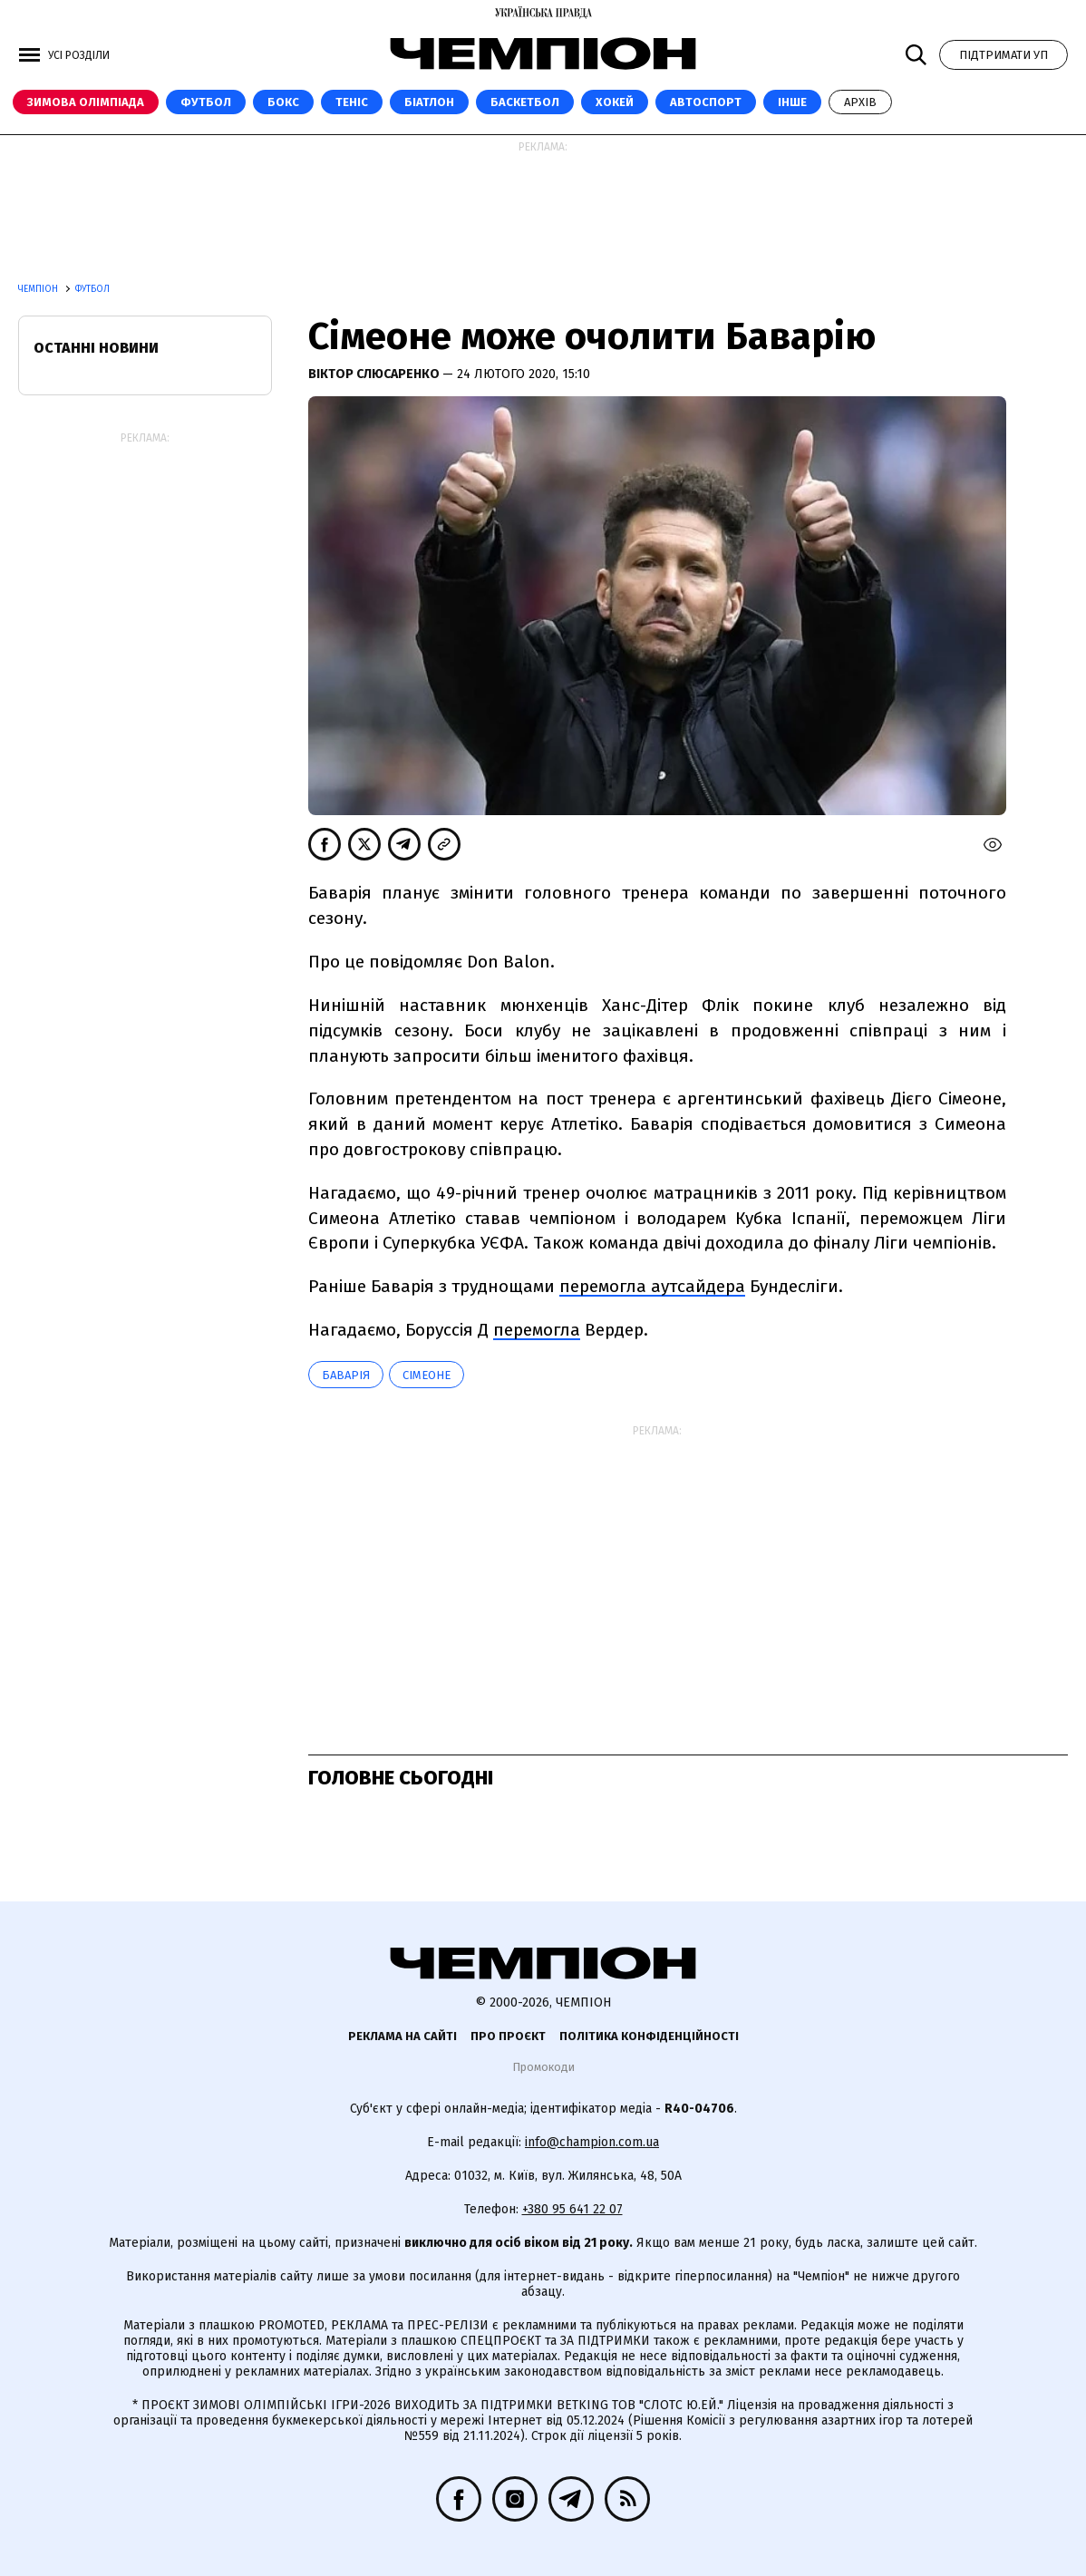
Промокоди (543, 2067)
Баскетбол (524, 102)
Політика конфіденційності (649, 2036)
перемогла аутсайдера (652, 1286)
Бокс (283, 102)
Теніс (351, 102)
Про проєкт (508, 2036)
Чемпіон (39, 289)
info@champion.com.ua (592, 2142)
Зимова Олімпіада (85, 102)
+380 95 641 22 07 (572, 2209)
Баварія (346, 1375)
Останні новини (96, 347)
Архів (860, 102)
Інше (792, 102)
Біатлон (429, 102)
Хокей (615, 102)
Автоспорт (706, 102)
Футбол (205, 102)
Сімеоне (426, 1375)
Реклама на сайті (402, 2036)
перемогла (536, 1329)
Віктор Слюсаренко (375, 374)
